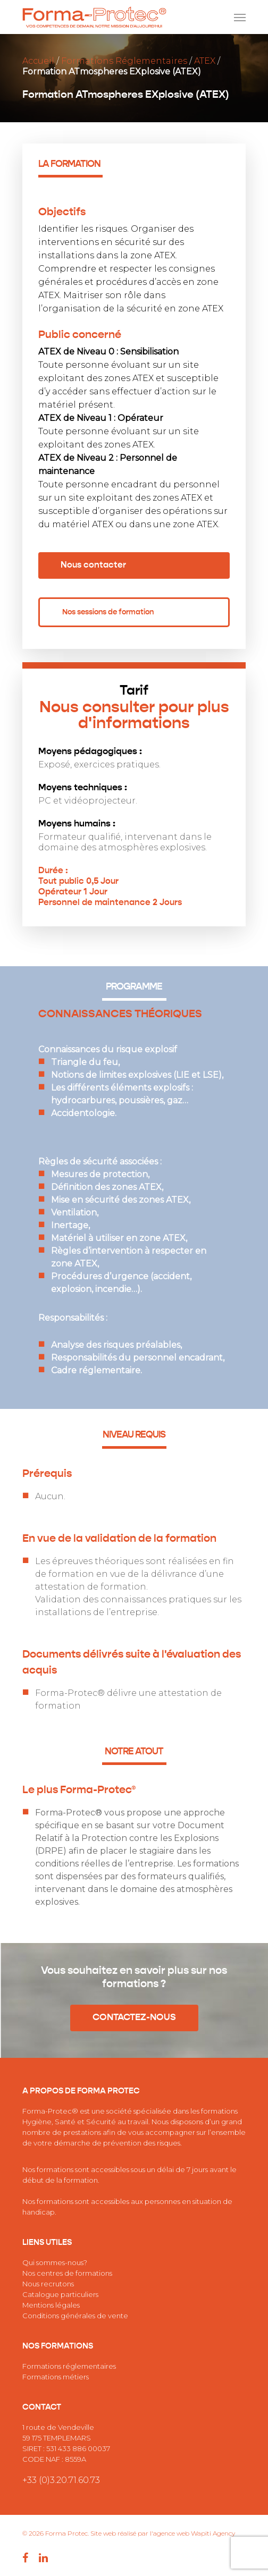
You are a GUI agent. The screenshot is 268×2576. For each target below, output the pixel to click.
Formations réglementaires (69, 2366)
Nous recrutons (48, 2283)
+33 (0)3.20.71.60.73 (61, 2480)
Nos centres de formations (67, 2273)
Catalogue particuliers (60, 2294)
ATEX (204, 61)
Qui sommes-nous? (54, 2262)
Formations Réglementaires (124, 61)
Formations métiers (55, 2376)
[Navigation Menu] (240, 17)
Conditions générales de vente (75, 2315)
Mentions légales (51, 2305)
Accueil (38, 61)
